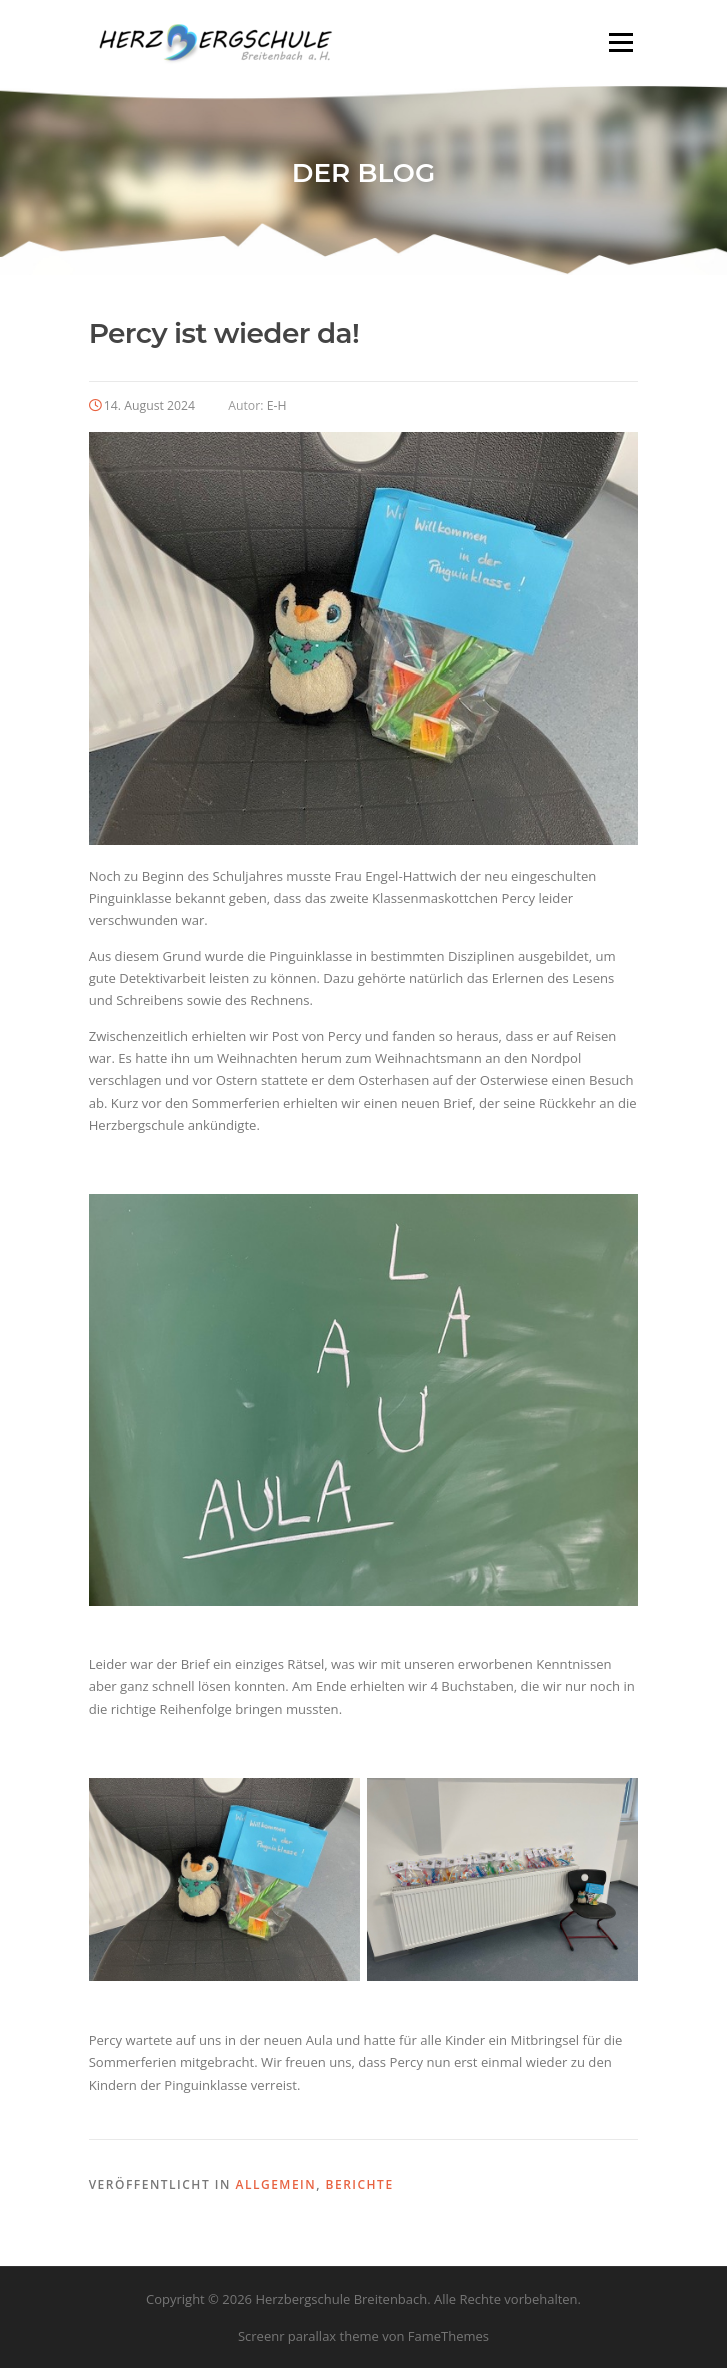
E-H (277, 405)
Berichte (360, 2184)
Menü (620, 42)
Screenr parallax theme (308, 2336)
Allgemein (275, 2184)
